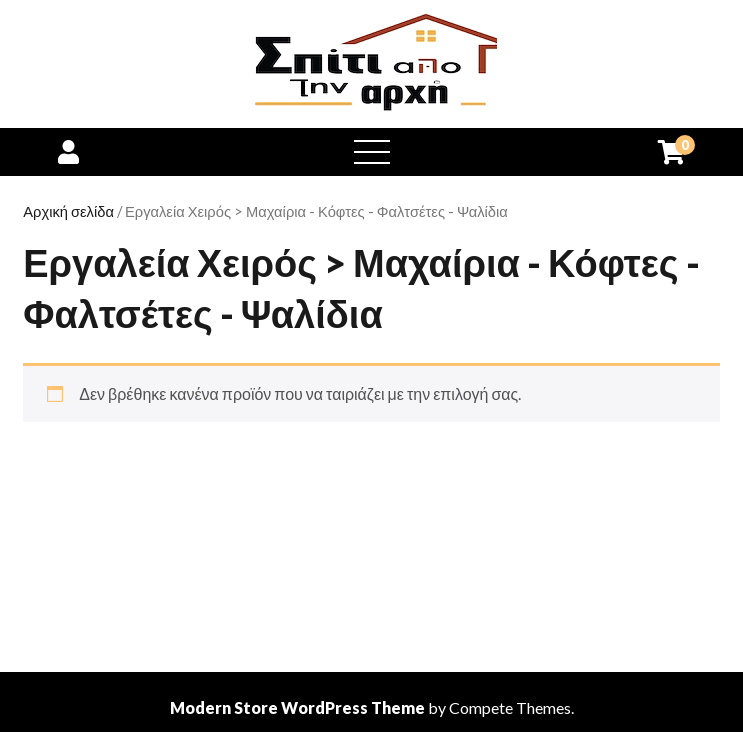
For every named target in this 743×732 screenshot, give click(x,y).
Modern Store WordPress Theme (297, 707)
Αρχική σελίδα (68, 211)
